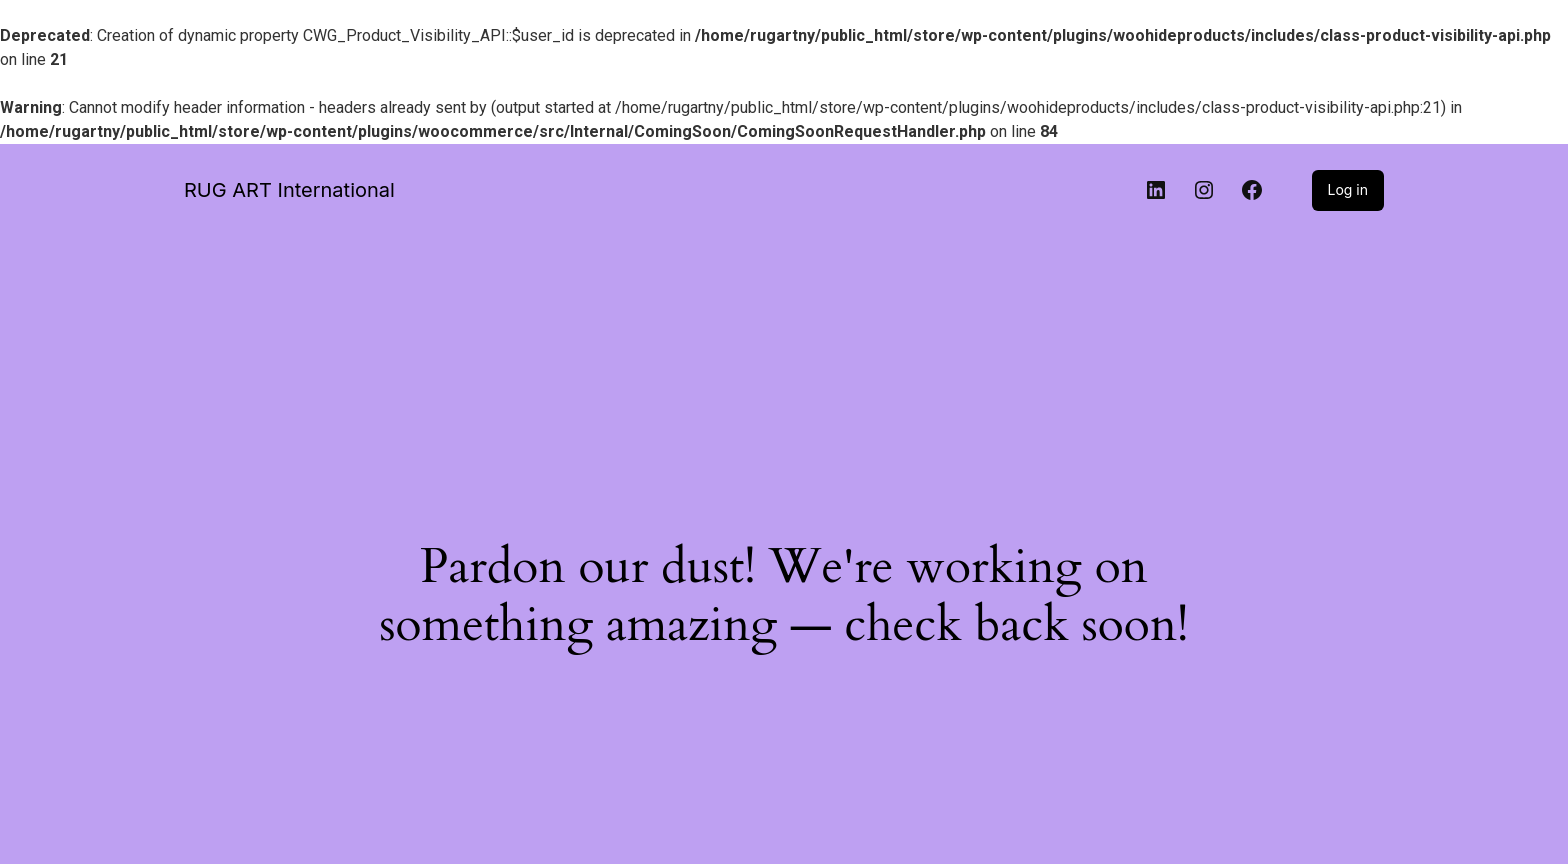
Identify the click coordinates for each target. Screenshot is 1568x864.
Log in (1348, 189)
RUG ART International (289, 190)
